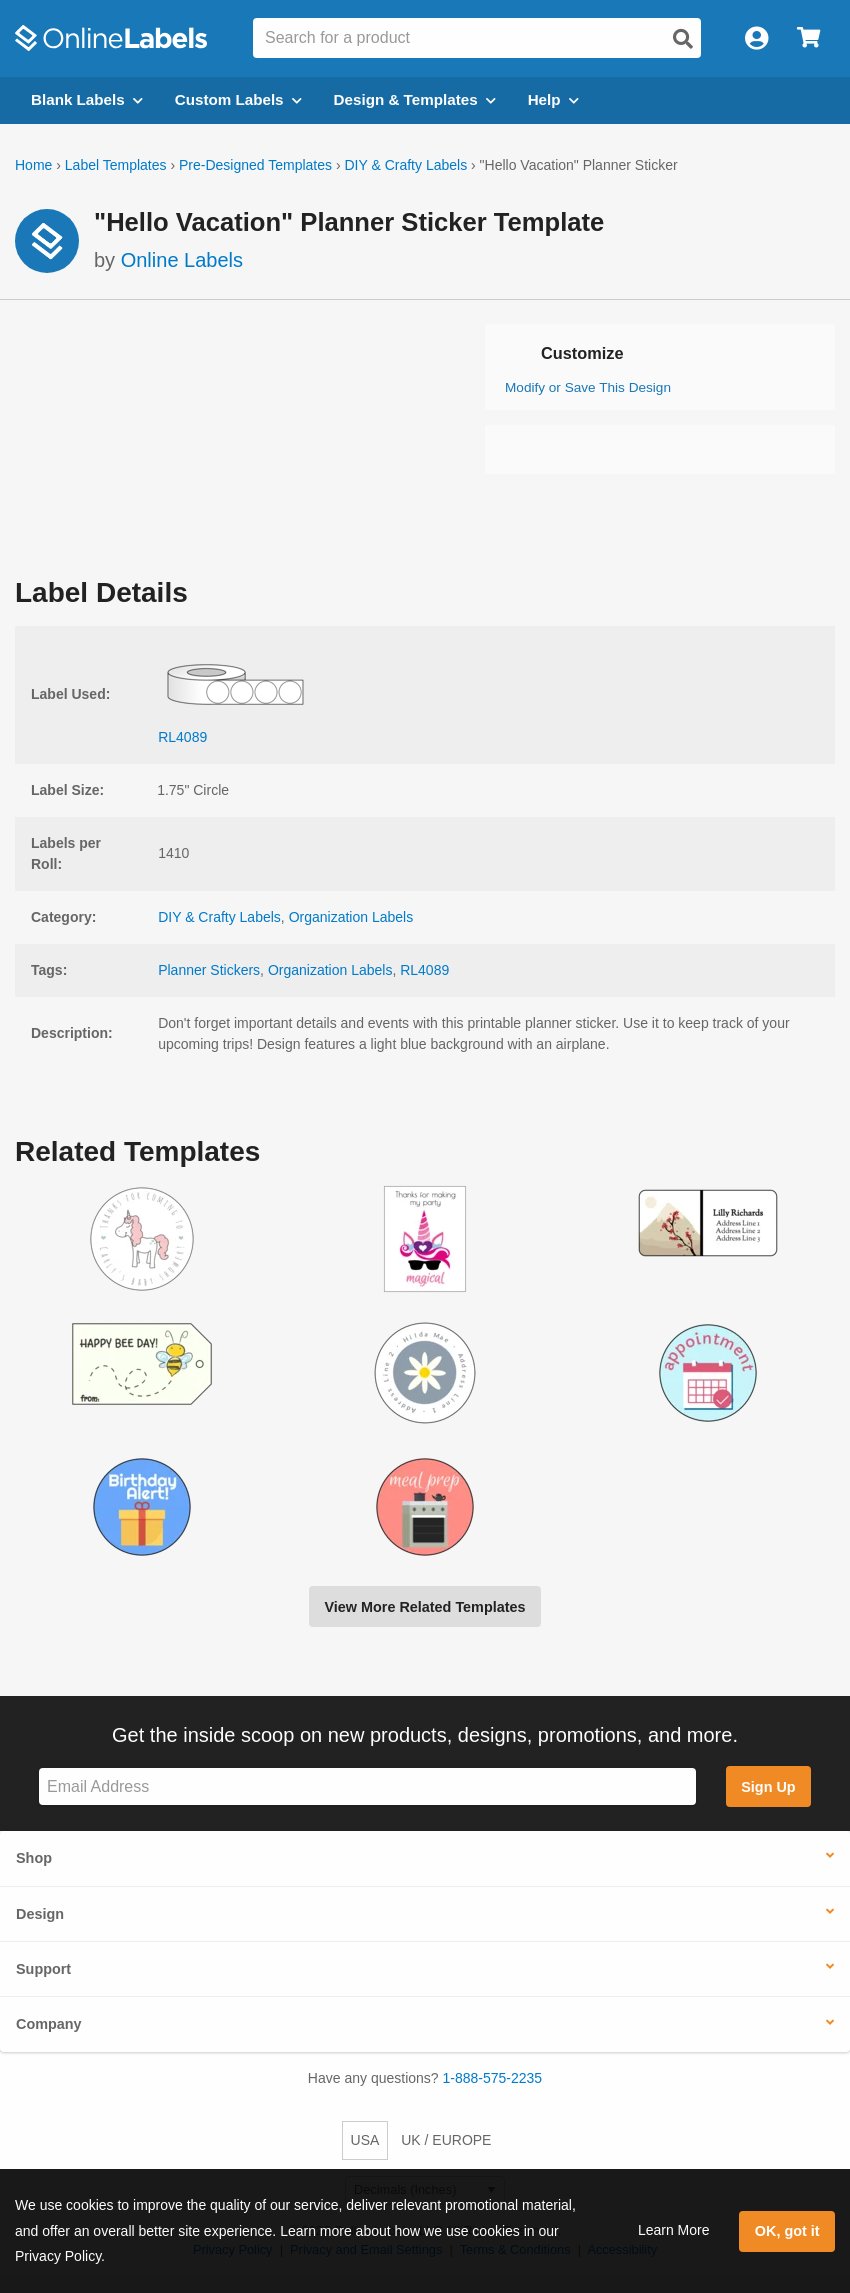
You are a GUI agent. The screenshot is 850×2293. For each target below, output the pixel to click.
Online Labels (182, 260)
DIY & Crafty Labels (405, 165)
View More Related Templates (424, 1607)
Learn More (674, 2230)
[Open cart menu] (808, 38)
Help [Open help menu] (553, 99)
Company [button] (49, 2024)
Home (33, 165)
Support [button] (43, 1969)
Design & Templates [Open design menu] (415, 99)
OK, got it (787, 2231)
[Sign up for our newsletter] (367, 1786)
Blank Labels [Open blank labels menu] (87, 99)
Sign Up (768, 1787)
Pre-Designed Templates (255, 165)
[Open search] (683, 39)
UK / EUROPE (446, 2140)
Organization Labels (351, 917)
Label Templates (116, 165)
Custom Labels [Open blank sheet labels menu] (238, 99)
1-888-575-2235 (493, 2078)
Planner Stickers (209, 970)
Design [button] (40, 1914)
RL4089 (424, 970)
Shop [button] (34, 1858)
